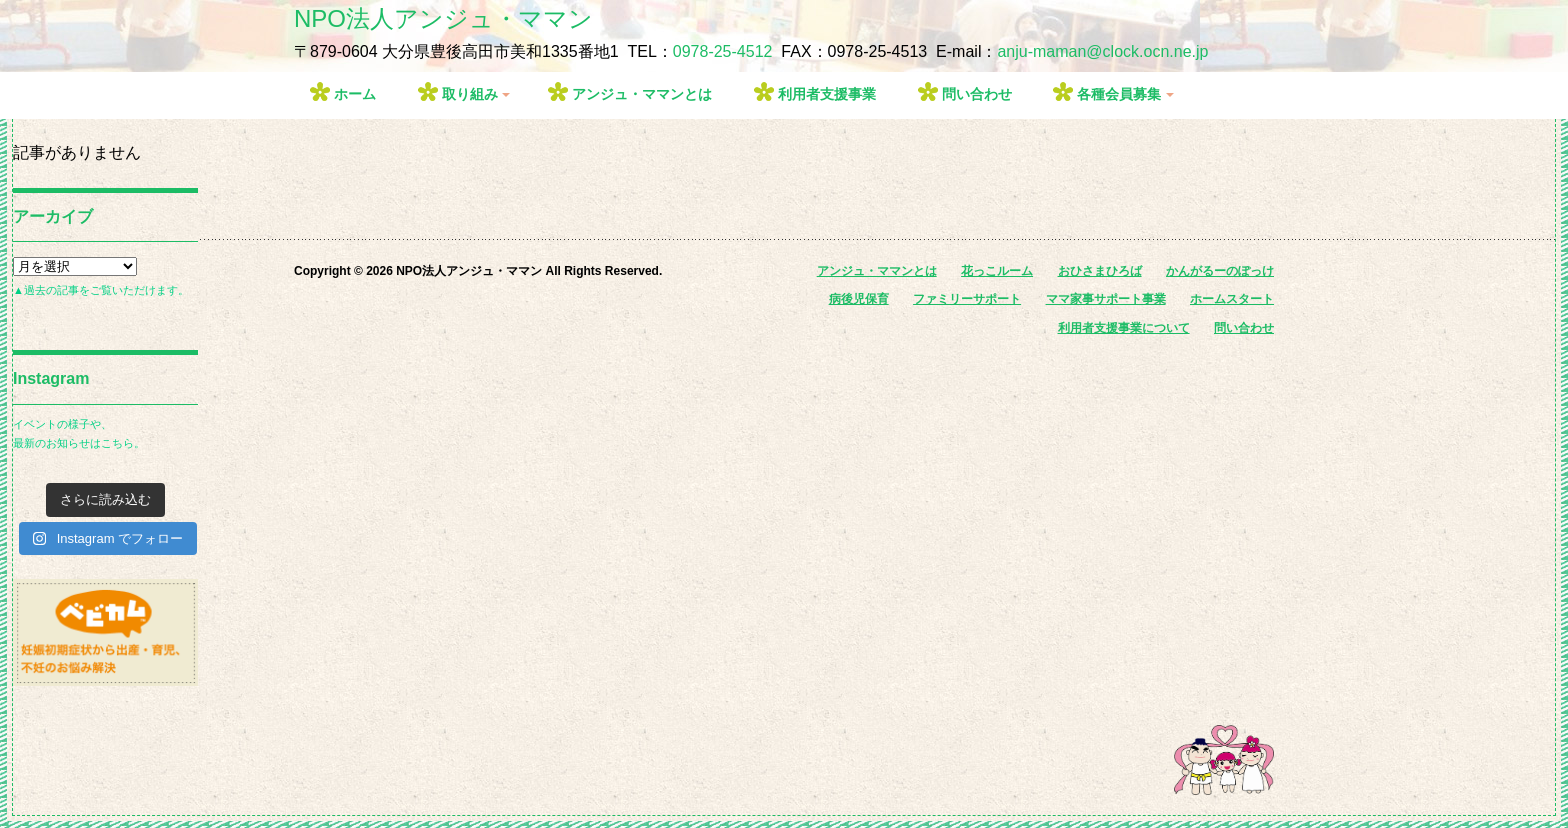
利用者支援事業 (827, 94)
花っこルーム (997, 271)
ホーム (355, 94)
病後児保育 (859, 299)
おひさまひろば (1100, 271)
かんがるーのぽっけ (1220, 271)
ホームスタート (1232, 299)
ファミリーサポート (967, 299)
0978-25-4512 (723, 51)
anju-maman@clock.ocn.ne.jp (1102, 51)
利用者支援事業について (1124, 328)
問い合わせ (977, 94)
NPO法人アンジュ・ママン (443, 18)
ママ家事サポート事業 (1106, 299)
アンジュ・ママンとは (642, 94)
